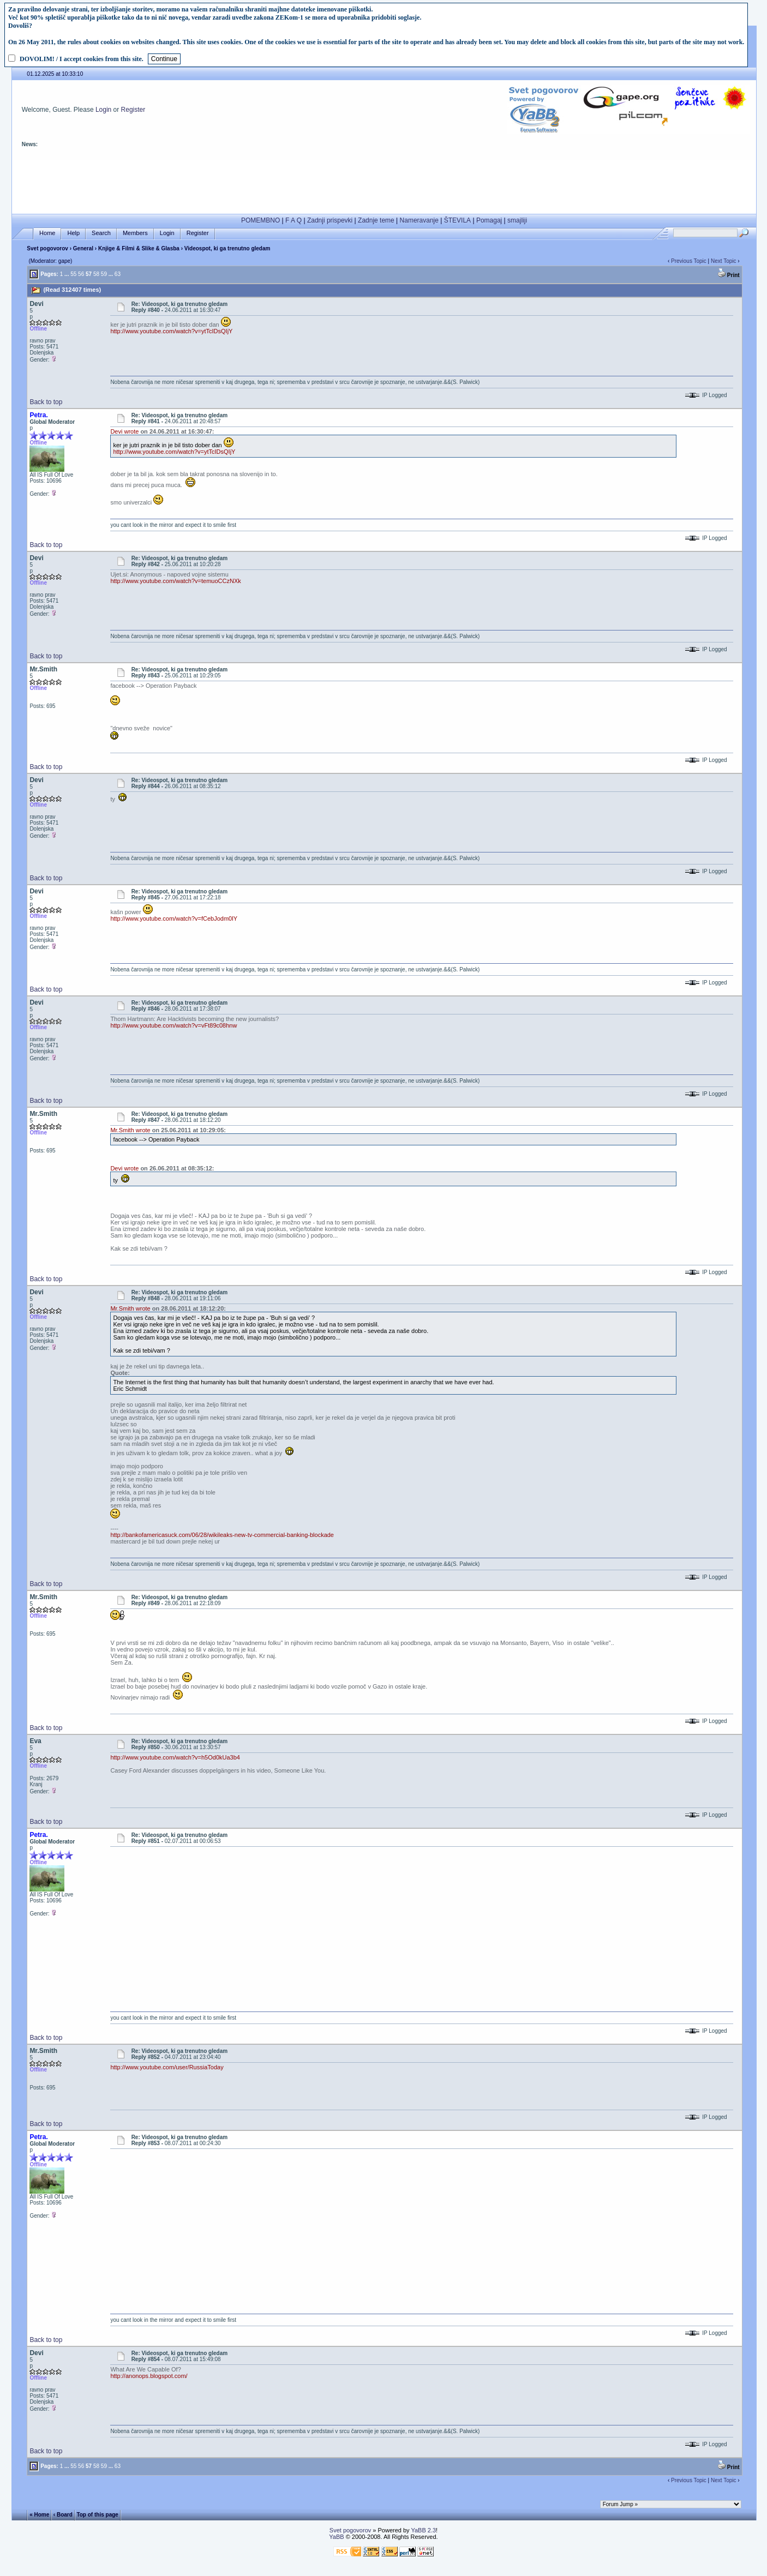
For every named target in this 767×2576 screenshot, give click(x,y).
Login (103, 109)
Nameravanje (419, 220)
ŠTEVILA (457, 220)
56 (81, 274)
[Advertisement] (384, 184)
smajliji (517, 220)
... (66, 274)
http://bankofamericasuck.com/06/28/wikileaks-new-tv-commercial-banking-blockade (222, 1535)
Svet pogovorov (47, 248)
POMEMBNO (260, 220)
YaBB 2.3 (423, 2530)
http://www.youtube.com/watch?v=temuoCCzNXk (175, 581)
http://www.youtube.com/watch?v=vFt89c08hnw (173, 1025)
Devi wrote (124, 431)
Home (47, 233)
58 (96, 274)
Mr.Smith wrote (130, 1130)
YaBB (336, 2536)
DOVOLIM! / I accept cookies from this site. (81, 59)
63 (118, 274)
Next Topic (723, 261)
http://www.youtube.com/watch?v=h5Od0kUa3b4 (175, 1757)
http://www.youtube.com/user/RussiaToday (166, 2067)
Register (133, 109)
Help (73, 233)
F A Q (293, 220)
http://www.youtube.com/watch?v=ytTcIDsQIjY (171, 331)
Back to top (45, 402)
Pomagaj (489, 220)
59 (104, 274)
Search (101, 233)
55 (73, 274)
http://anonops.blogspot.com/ (148, 2376)
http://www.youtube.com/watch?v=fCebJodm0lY (173, 918)
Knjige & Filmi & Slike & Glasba (138, 248)
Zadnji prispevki (329, 220)
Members (135, 233)
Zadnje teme (376, 220)
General (83, 248)
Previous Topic (688, 261)
